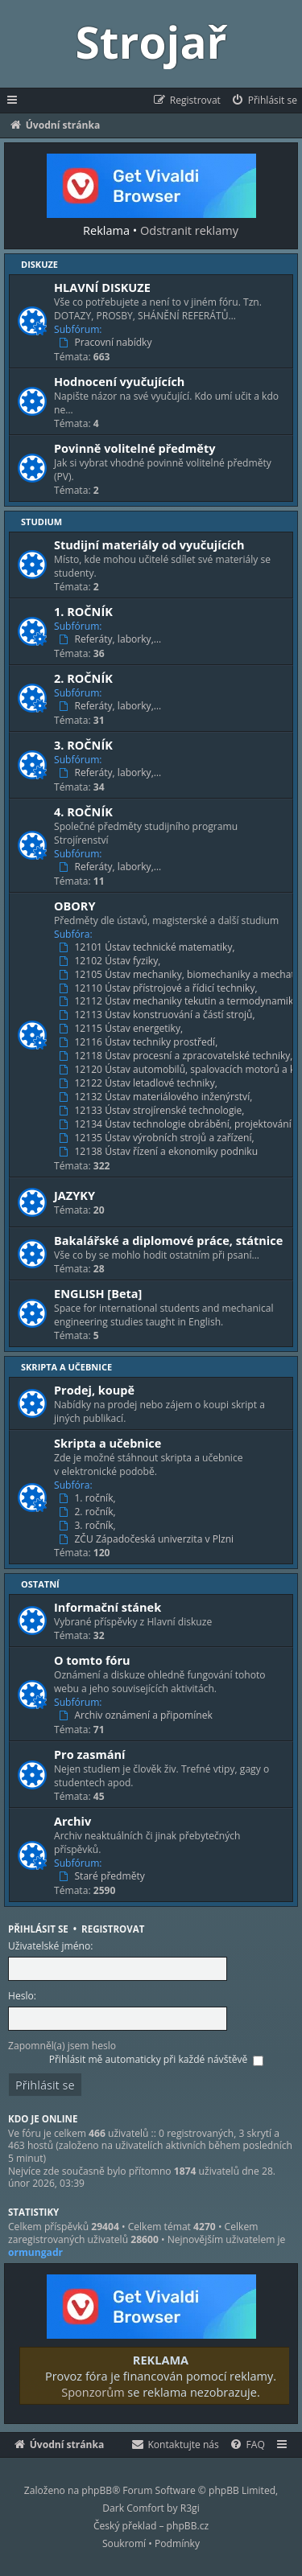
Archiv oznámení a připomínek (137, 1715)
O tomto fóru (92, 1660)
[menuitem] (263, 100)
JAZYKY (74, 1195)
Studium (41, 522)
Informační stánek (107, 1607)
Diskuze (39, 264)
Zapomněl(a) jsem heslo (62, 2045)
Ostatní (40, 1584)
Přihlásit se (38, 1929)
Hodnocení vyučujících (119, 381)
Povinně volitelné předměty (134, 448)
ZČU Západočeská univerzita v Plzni (148, 1539)
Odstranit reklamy (189, 230)
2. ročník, (89, 1512)
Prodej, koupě (94, 1390)
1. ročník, (89, 1498)
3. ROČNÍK (83, 745)
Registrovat (112, 1929)
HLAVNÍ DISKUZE (102, 287)
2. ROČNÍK (83, 678)
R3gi (190, 2508)
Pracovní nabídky (107, 342)
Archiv (72, 1821)
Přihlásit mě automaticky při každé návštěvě (156, 2059)
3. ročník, (89, 1525)
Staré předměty (103, 1876)
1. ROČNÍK (83, 611)
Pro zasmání (90, 1754)
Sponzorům (92, 2392)
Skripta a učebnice (66, 1367)
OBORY (75, 906)
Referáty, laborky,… (111, 639)
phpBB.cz (188, 2526)
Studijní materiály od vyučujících (149, 544)
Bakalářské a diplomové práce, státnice (168, 1240)
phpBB (96, 2490)
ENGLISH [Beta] (98, 1293)
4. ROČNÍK (83, 811)
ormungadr (35, 2252)
